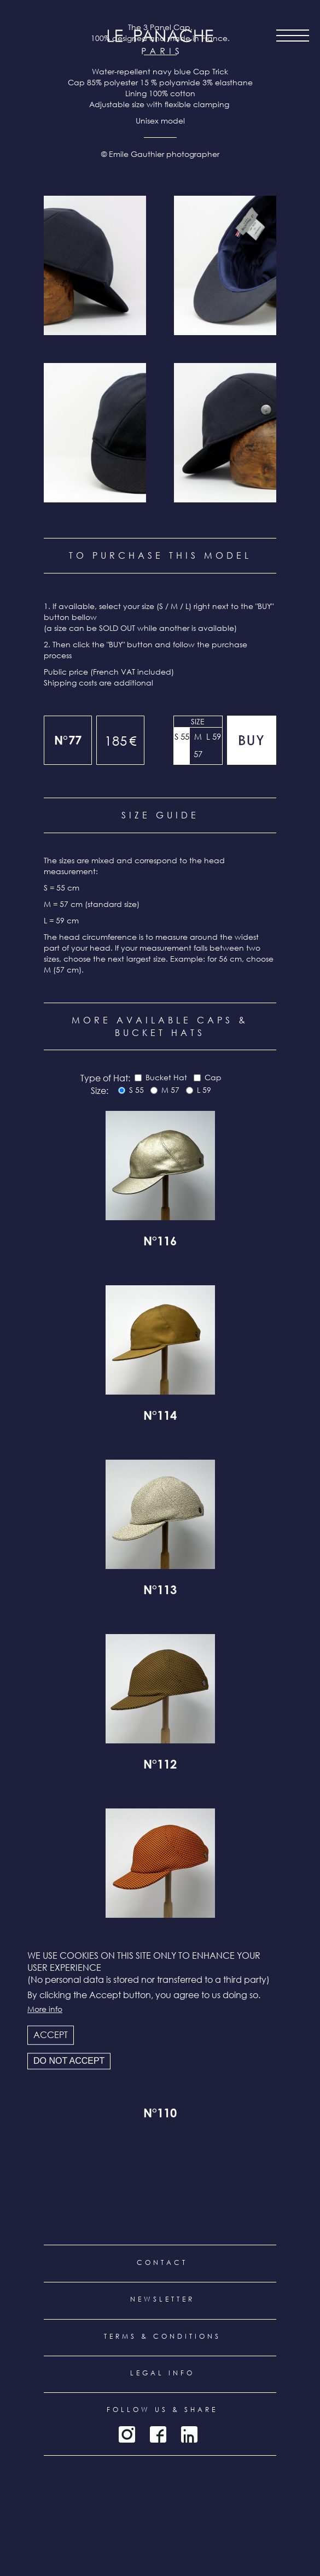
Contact (162, 2262)
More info (44, 2008)
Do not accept (68, 2060)
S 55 (181, 736)
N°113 (160, 1591)
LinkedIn (189, 2434)
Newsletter (162, 2299)
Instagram (127, 2434)
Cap (213, 1077)
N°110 (160, 2115)
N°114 (160, 1417)
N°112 (160, 1766)
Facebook (158, 2434)
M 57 (198, 745)
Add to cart (251, 740)
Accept (50, 2034)
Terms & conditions (162, 2336)
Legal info (162, 2373)
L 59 (213, 736)
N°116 (160, 1243)
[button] (95, 265)
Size (198, 721)
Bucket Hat (166, 1077)
